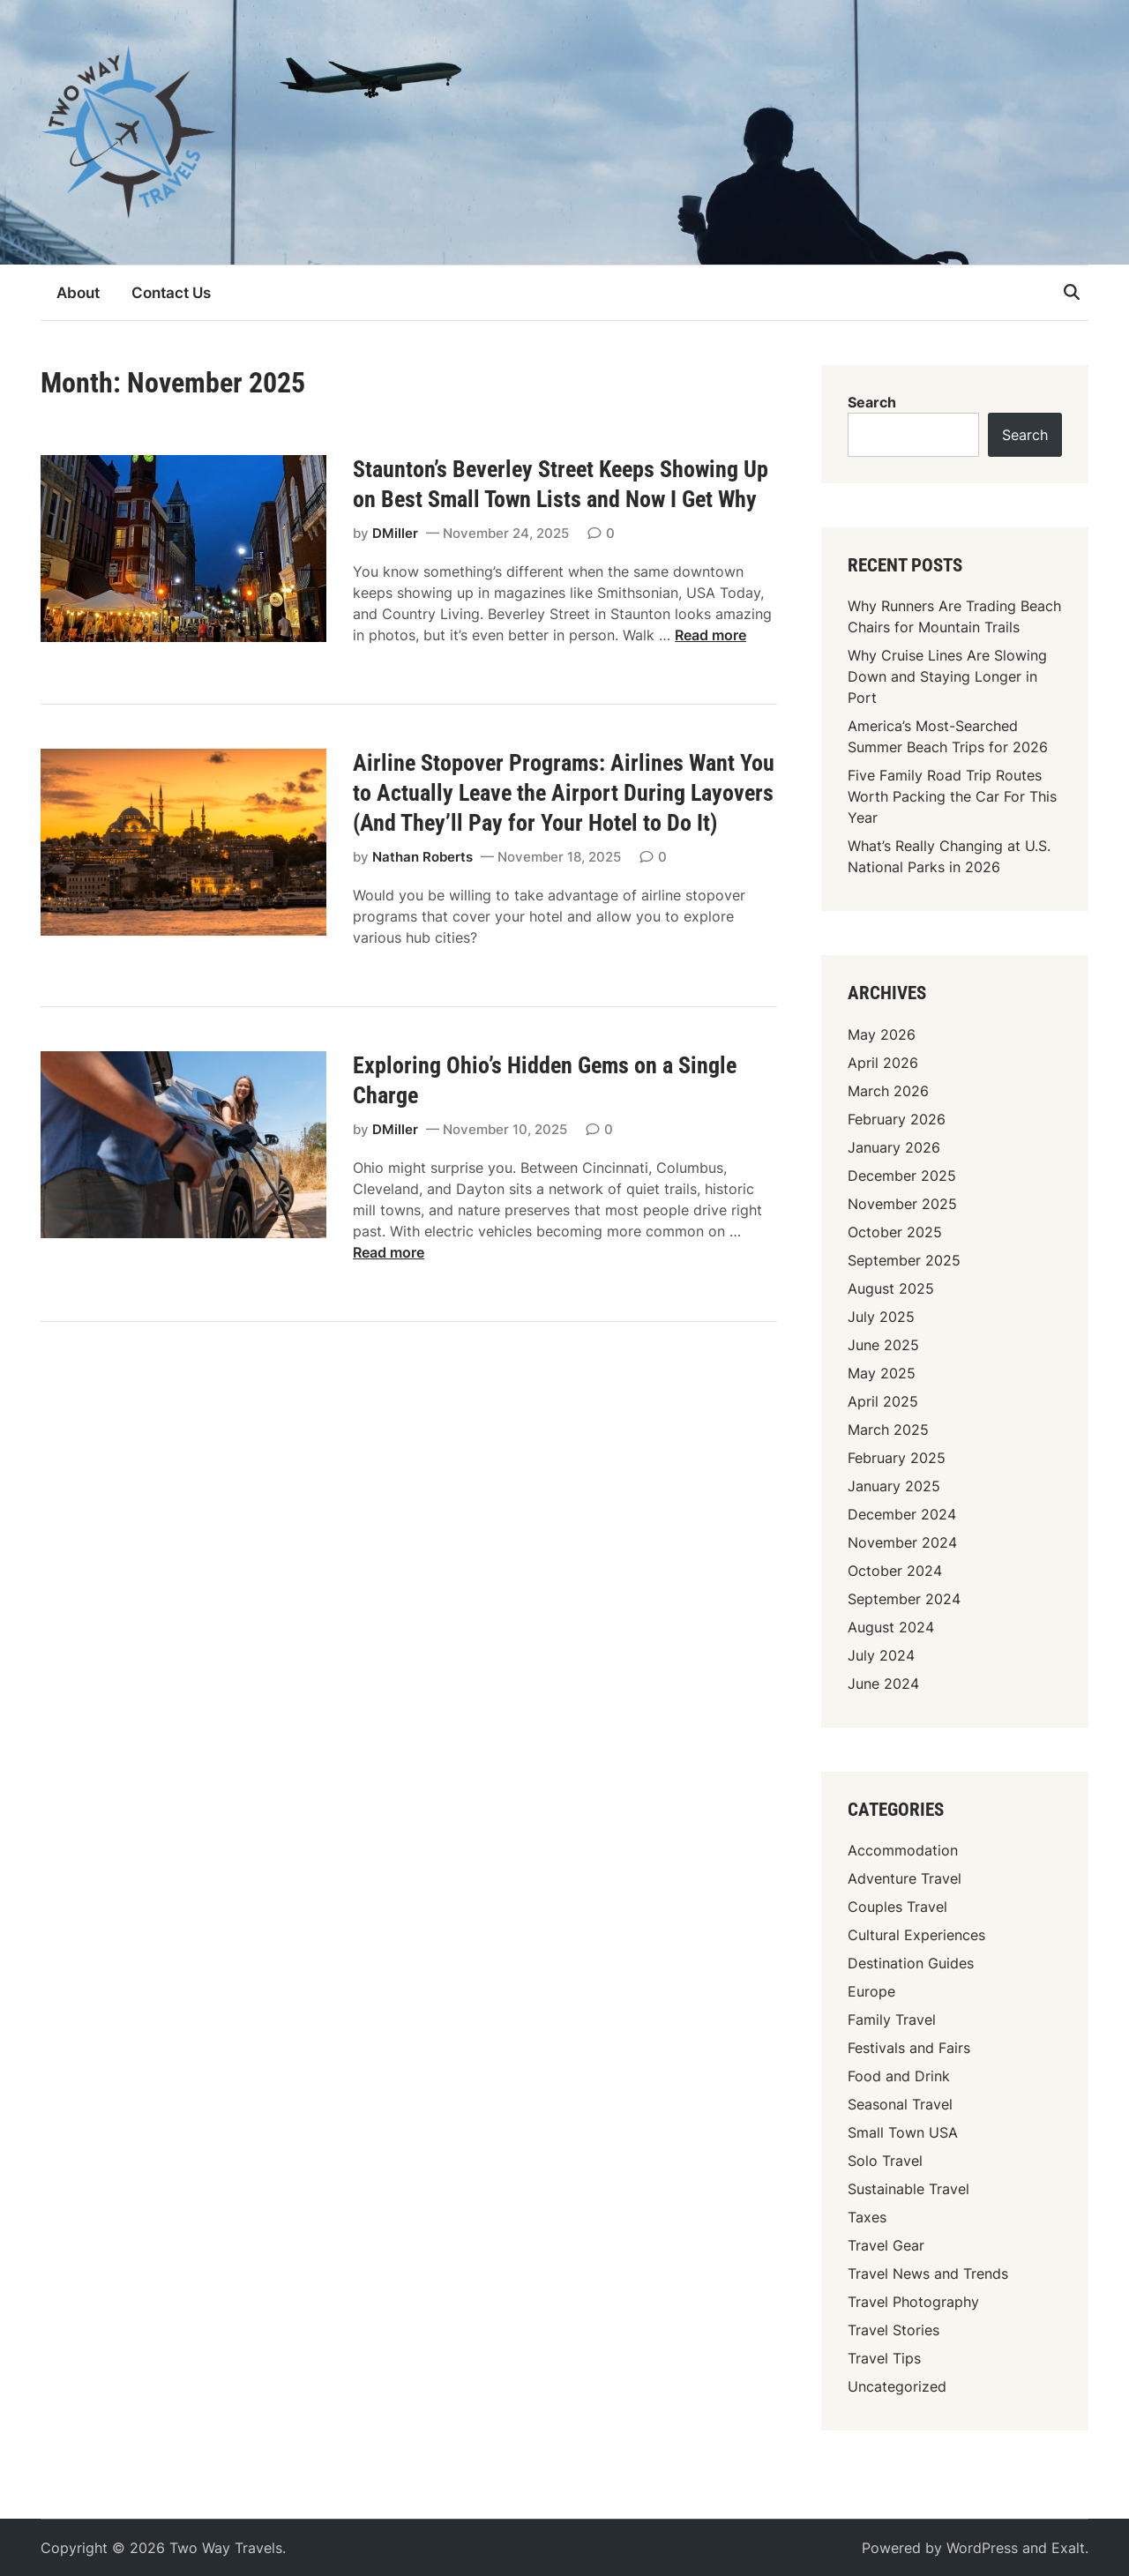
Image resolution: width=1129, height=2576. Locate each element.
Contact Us (171, 293)
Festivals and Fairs (909, 2048)
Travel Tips (884, 2358)
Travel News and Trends (928, 2273)
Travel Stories (893, 2330)
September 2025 (904, 1260)
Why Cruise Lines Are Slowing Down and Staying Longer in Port (947, 676)
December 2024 (902, 1514)
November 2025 (902, 1204)
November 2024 (902, 1542)
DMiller (395, 533)
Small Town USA (903, 2132)
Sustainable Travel (908, 2189)
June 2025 (883, 1345)
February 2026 (897, 1119)
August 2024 (891, 1627)
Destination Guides (911, 1963)
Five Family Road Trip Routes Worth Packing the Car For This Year (952, 796)
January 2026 (894, 1147)
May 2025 (882, 1373)
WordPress (982, 2548)
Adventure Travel (904, 1878)
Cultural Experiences (916, 1935)
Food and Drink (899, 2076)
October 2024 (895, 1570)
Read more (710, 635)
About (78, 293)
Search (872, 402)
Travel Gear (886, 2245)
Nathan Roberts (422, 856)
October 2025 (895, 1232)
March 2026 (888, 1091)
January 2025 (894, 1486)
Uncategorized (897, 2386)
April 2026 (883, 1062)
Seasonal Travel (900, 2104)
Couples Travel (897, 1906)
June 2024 (883, 1683)
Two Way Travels (225, 2548)
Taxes (867, 2217)
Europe (871, 1991)
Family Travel (892, 2019)
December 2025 (902, 1175)
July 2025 (881, 1316)
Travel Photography (913, 2302)
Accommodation (903, 1850)
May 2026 (882, 1034)
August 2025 (891, 1288)
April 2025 (883, 1401)
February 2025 (897, 1458)
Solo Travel (885, 2160)
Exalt (1068, 2548)
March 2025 (888, 1429)
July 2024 (881, 1655)
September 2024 (904, 1599)
